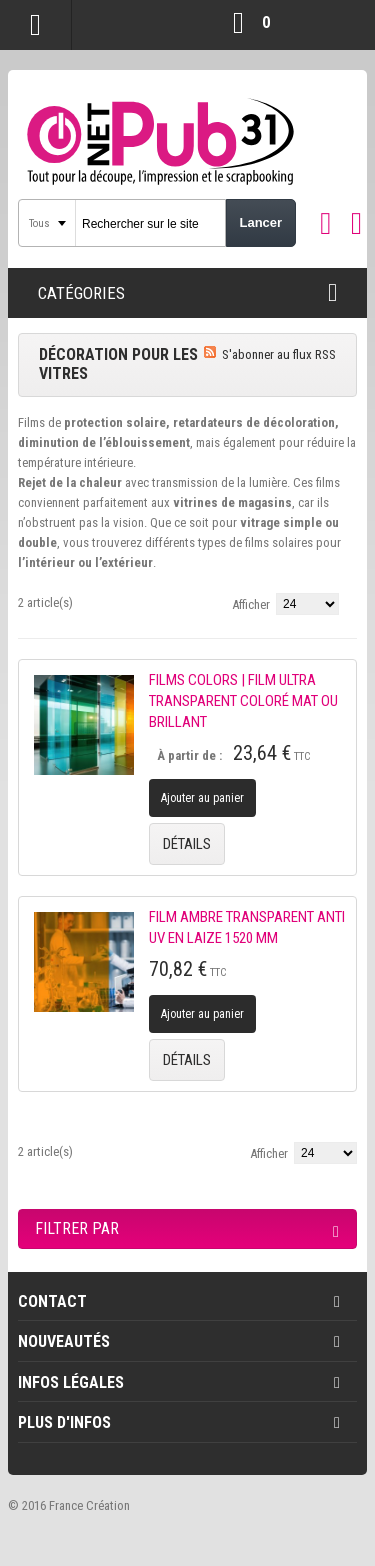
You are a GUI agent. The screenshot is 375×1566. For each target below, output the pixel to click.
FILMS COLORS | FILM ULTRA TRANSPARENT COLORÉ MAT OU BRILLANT (243, 701)
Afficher (251, 604)
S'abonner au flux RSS (279, 354)
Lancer (260, 222)
